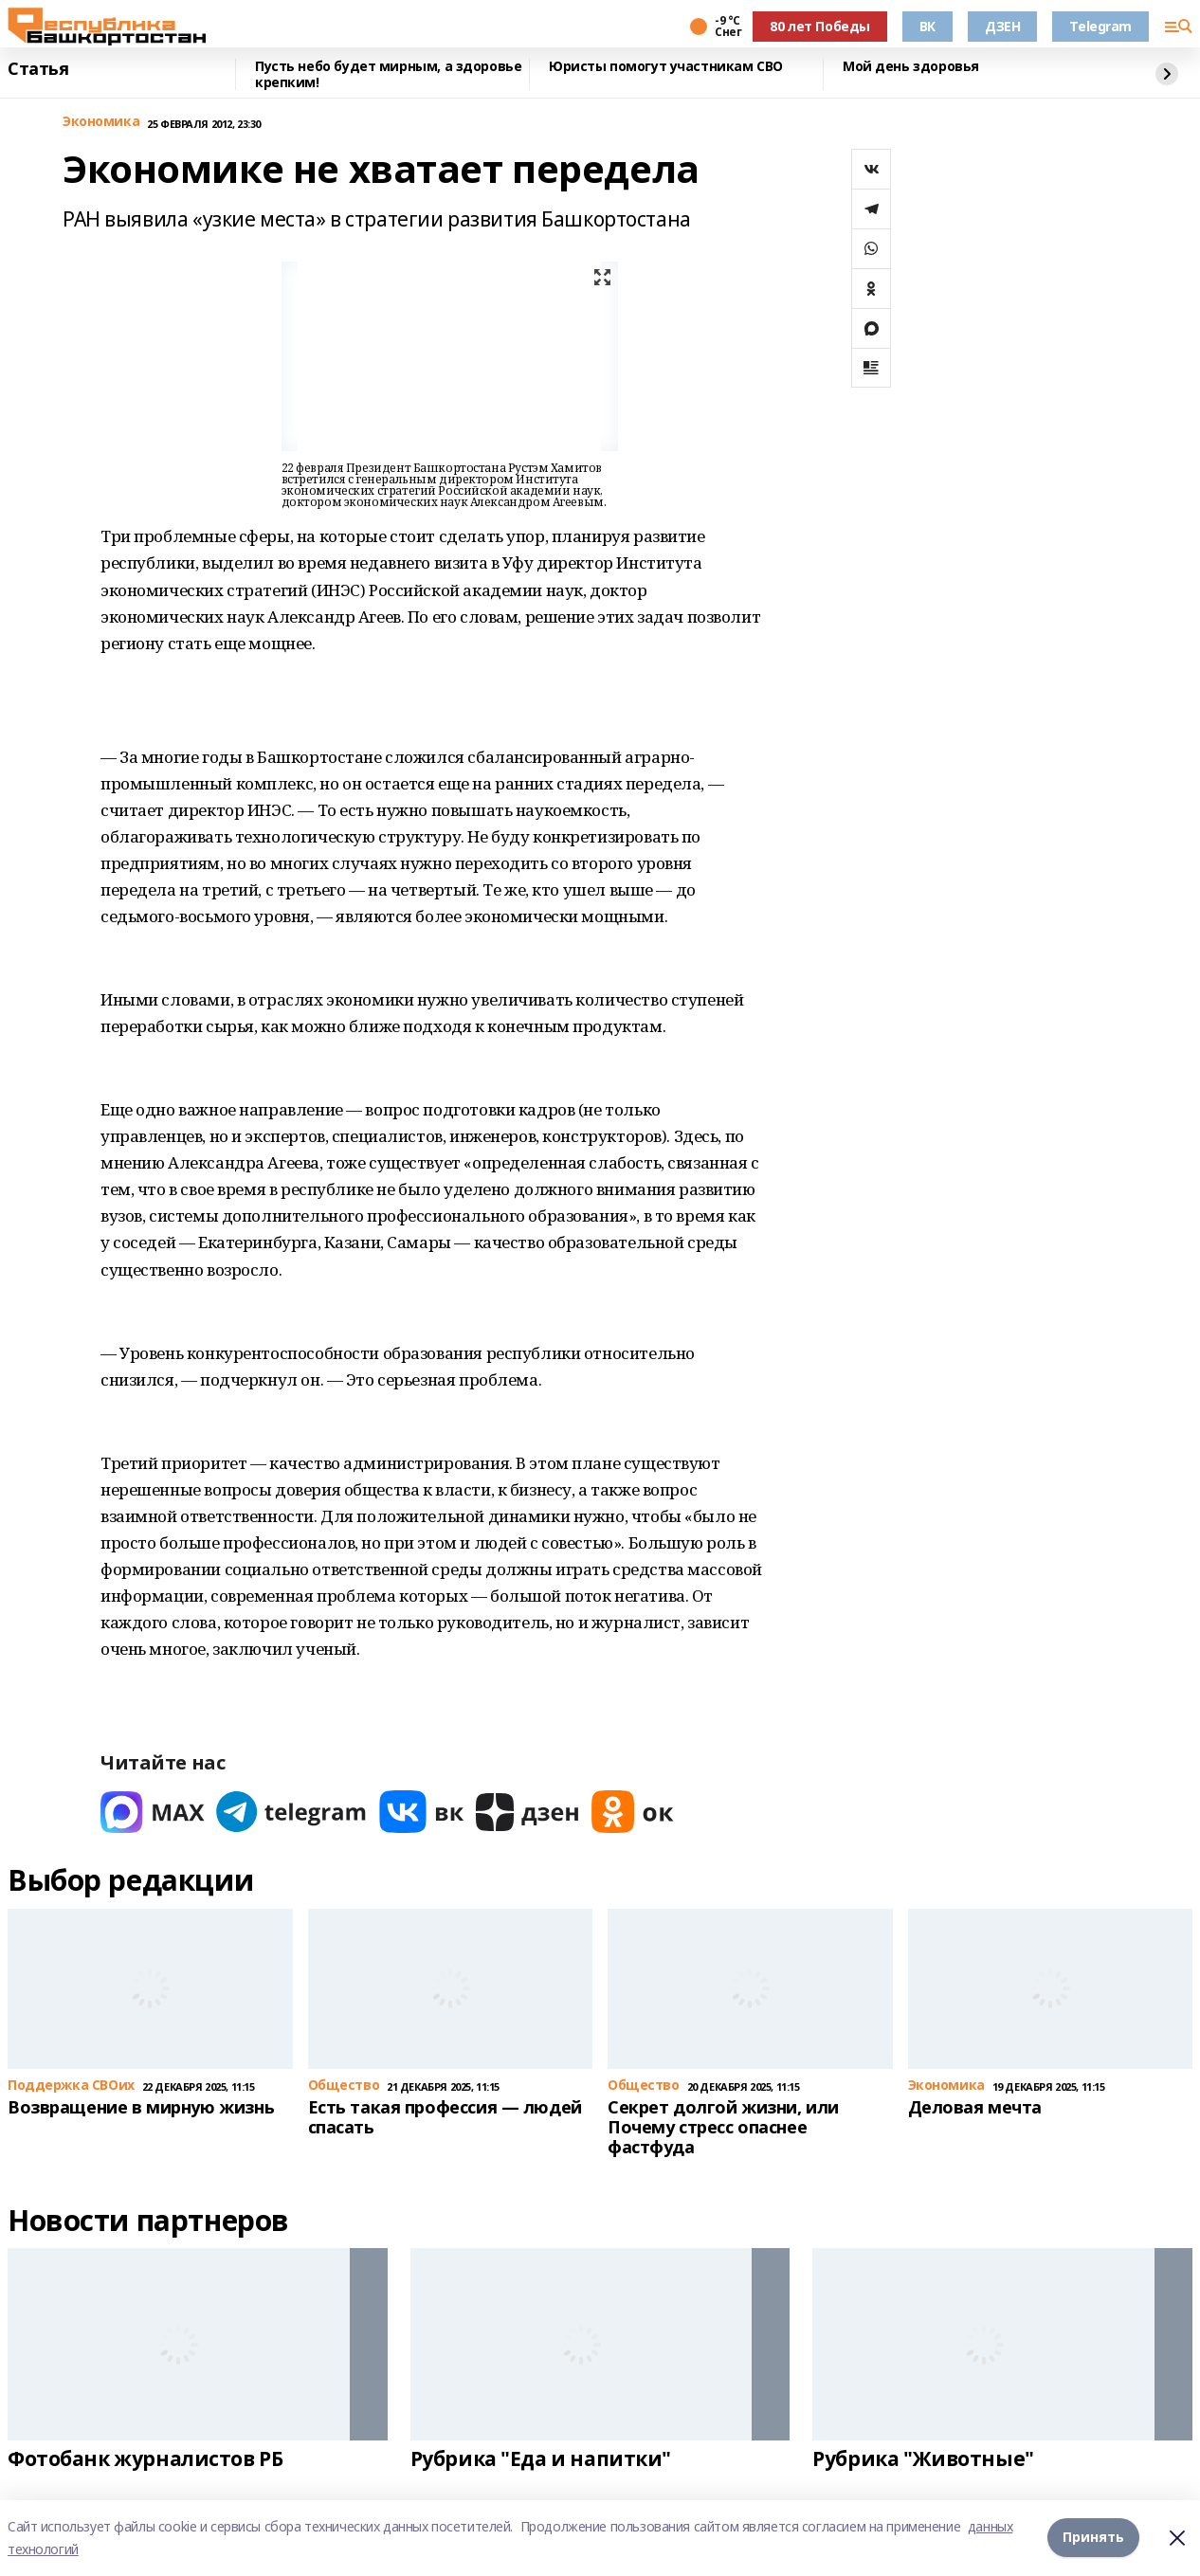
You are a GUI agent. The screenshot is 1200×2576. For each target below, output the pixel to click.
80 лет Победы (820, 26)
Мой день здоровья (911, 67)
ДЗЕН (1002, 26)
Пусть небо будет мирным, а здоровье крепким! (388, 74)
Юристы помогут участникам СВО (666, 67)
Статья (38, 69)
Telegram (1100, 26)
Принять (1093, 2538)
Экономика (101, 122)
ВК (927, 26)
